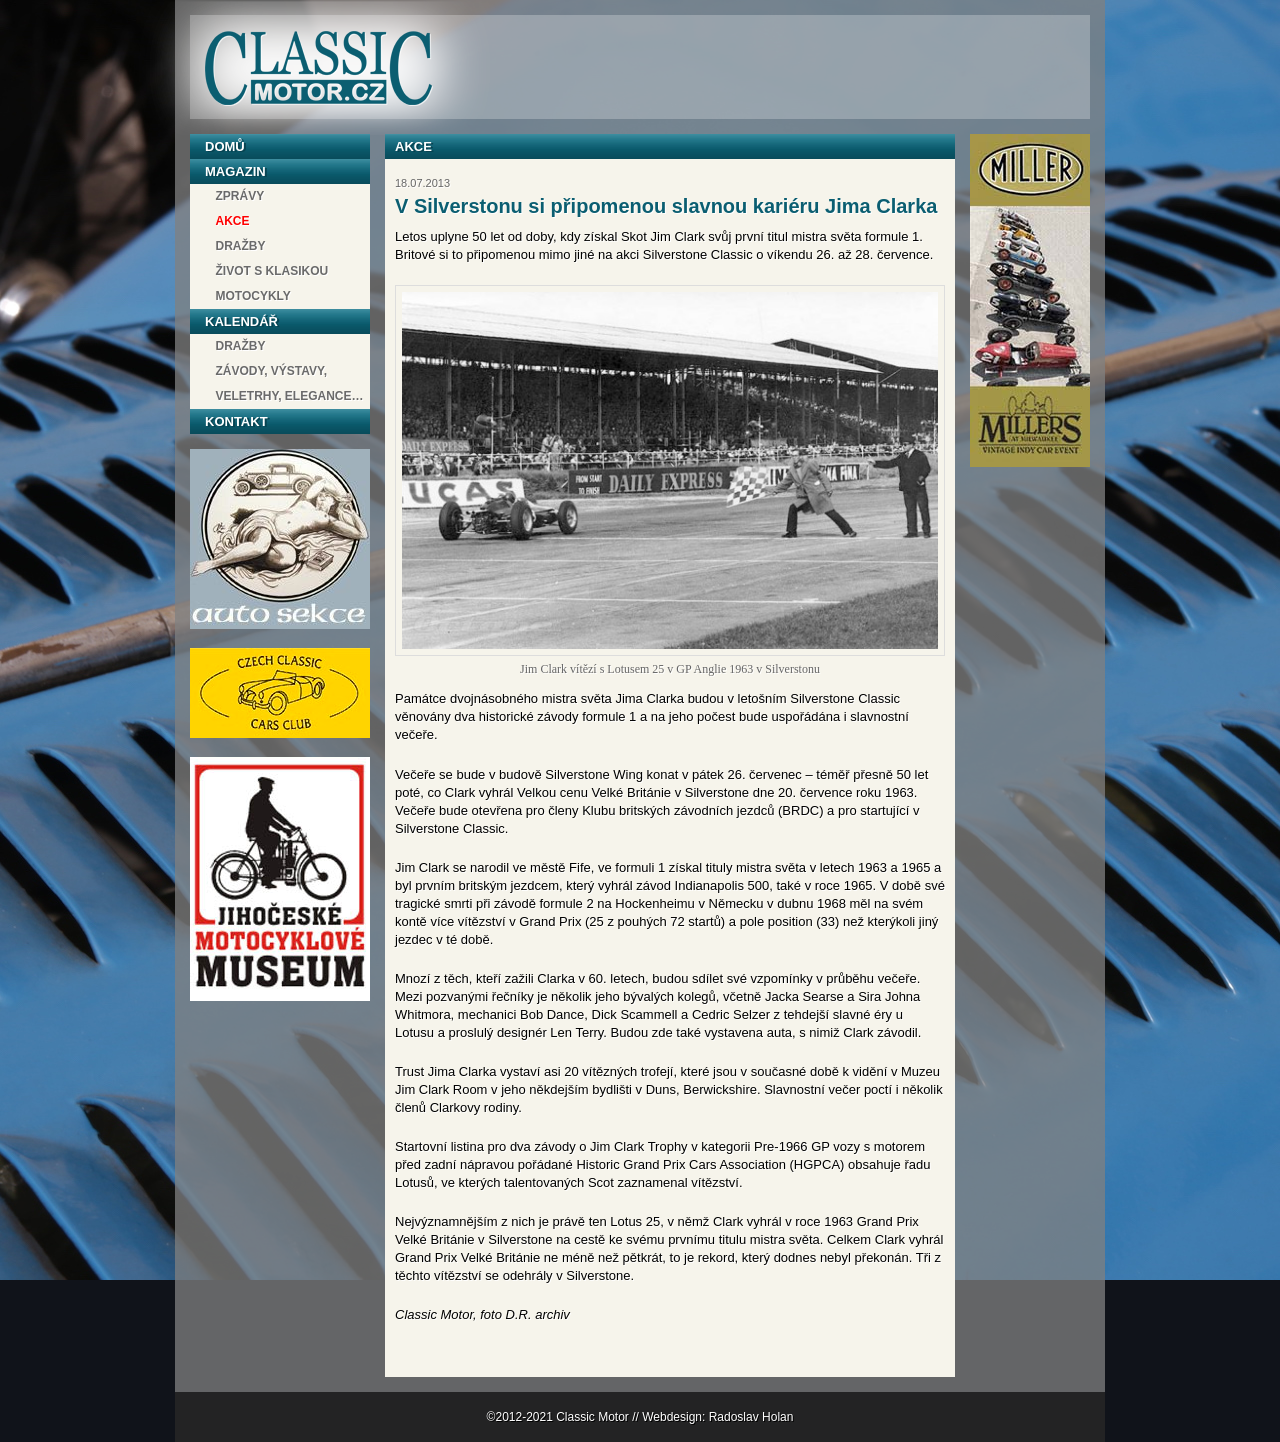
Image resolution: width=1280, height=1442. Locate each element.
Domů (225, 146)
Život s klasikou (272, 271)
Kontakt (236, 421)
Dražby (241, 246)
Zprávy (240, 196)
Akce (233, 221)
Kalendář (241, 321)
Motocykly (253, 296)
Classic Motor (318, 68)
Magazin (235, 171)
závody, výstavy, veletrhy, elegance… (290, 383)
